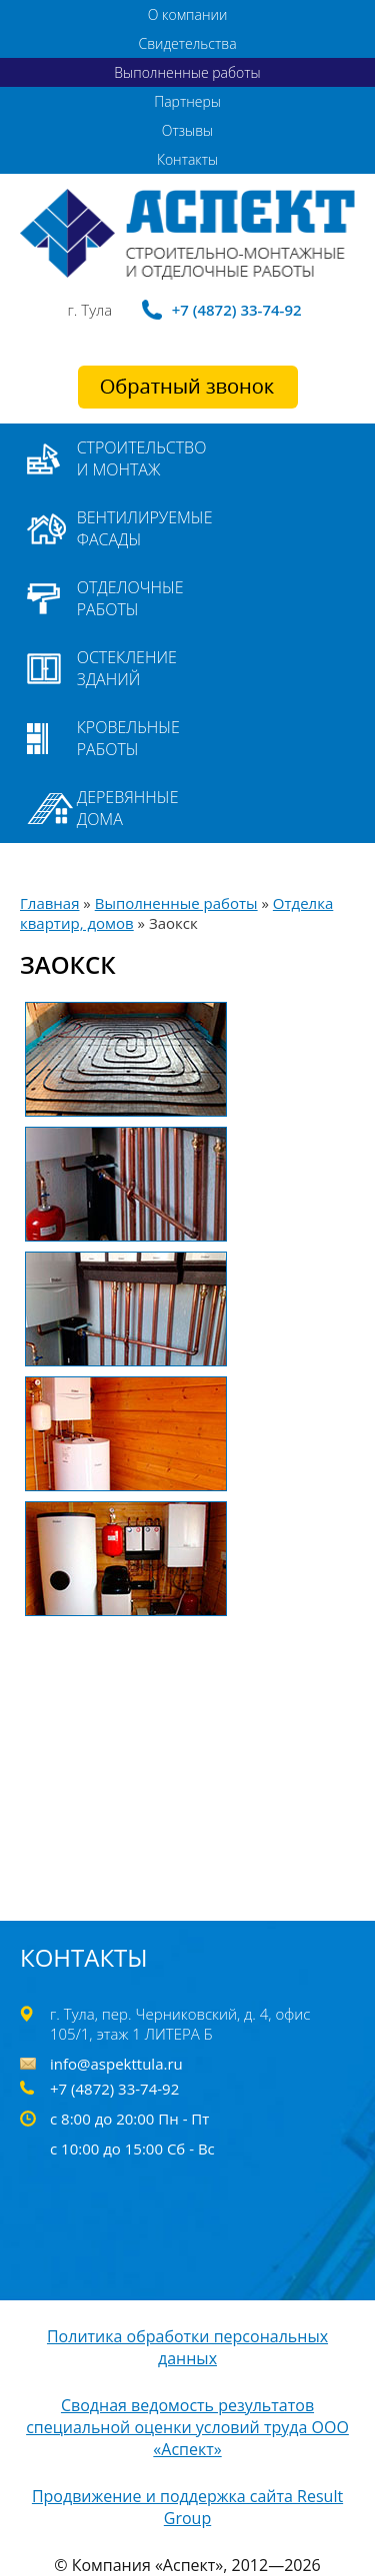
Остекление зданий (127, 668)
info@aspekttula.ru (116, 2064)
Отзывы (187, 130)
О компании (188, 14)
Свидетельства (187, 43)
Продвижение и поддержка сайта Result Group (187, 2507)
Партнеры (187, 101)
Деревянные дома (128, 808)
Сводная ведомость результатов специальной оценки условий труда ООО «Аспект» (187, 2427)
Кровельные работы (128, 738)
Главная (49, 903)
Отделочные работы (130, 598)
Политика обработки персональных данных (187, 2347)
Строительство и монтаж (142, 458)
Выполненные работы (187, 72)
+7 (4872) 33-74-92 (237, 310)
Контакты (187, 159)
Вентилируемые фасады (145, 528)
